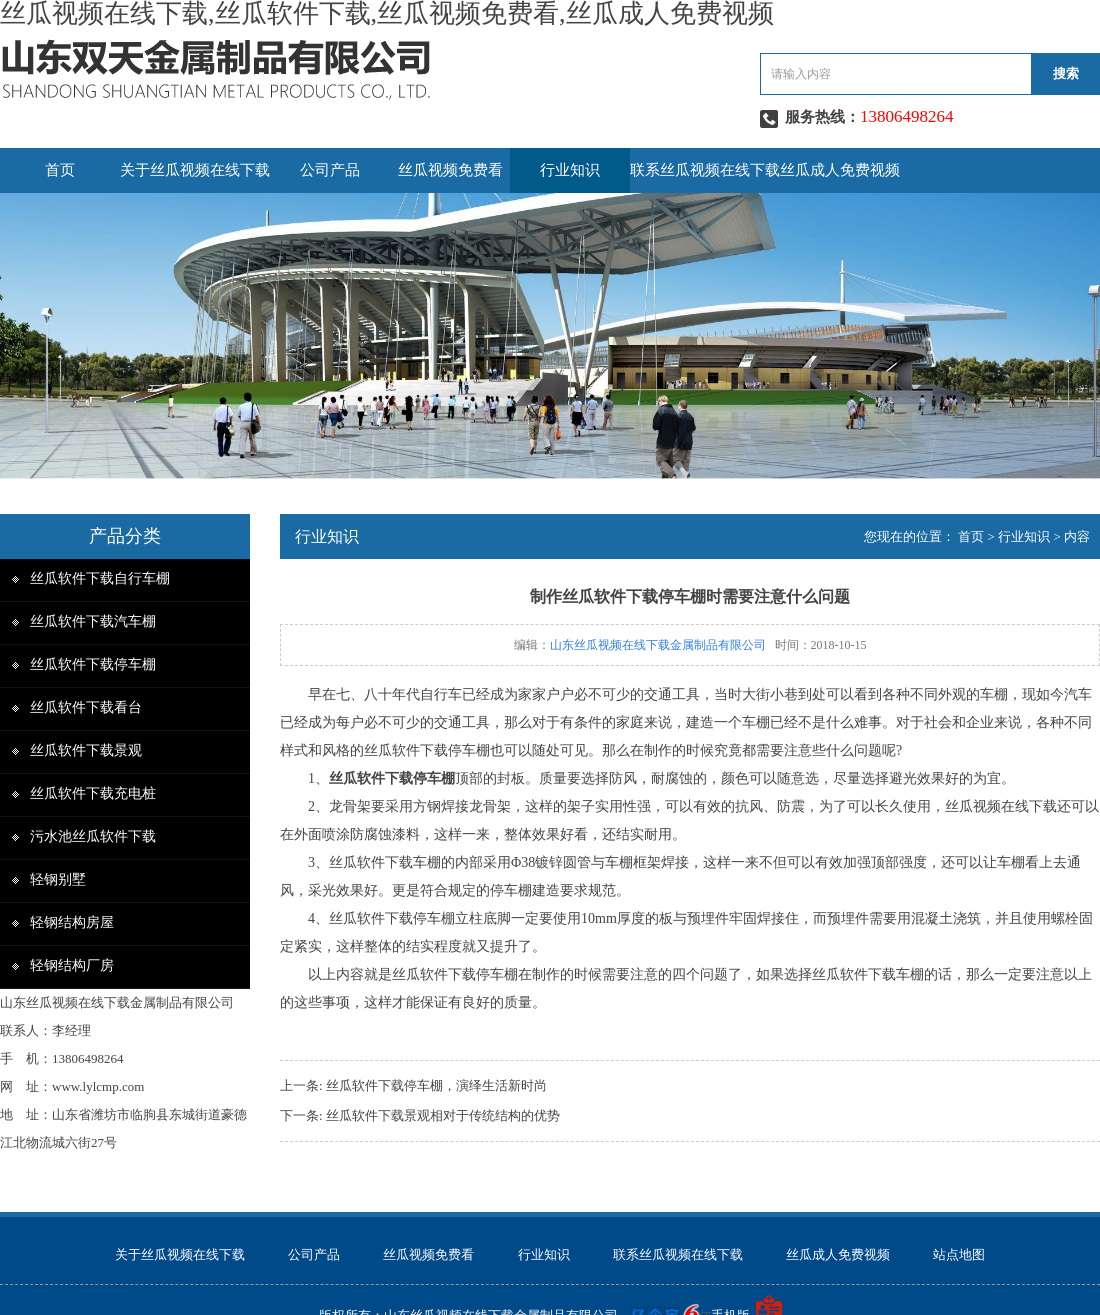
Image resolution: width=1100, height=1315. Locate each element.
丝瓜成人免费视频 (840, 170)
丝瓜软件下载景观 (86, 750)
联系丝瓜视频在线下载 (705, 170)
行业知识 (570, 170)
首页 (60, 170)
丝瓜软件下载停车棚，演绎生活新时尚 (436, 1085)
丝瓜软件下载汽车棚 (93, 621)
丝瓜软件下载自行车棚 (100, 578)
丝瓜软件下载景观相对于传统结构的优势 (443, 1115)
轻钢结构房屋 (72, 922)
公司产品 (330, 170)
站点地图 (959, 1254)
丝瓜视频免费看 (450, 170)
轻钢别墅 (58, 879)
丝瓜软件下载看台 (86, 707)
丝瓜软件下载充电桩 (93, 793)
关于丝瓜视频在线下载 (195, 170)
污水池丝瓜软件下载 (93, 836)
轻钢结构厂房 (72, 965)
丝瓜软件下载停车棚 (93, 664)
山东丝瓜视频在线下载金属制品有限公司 (658, 645)
